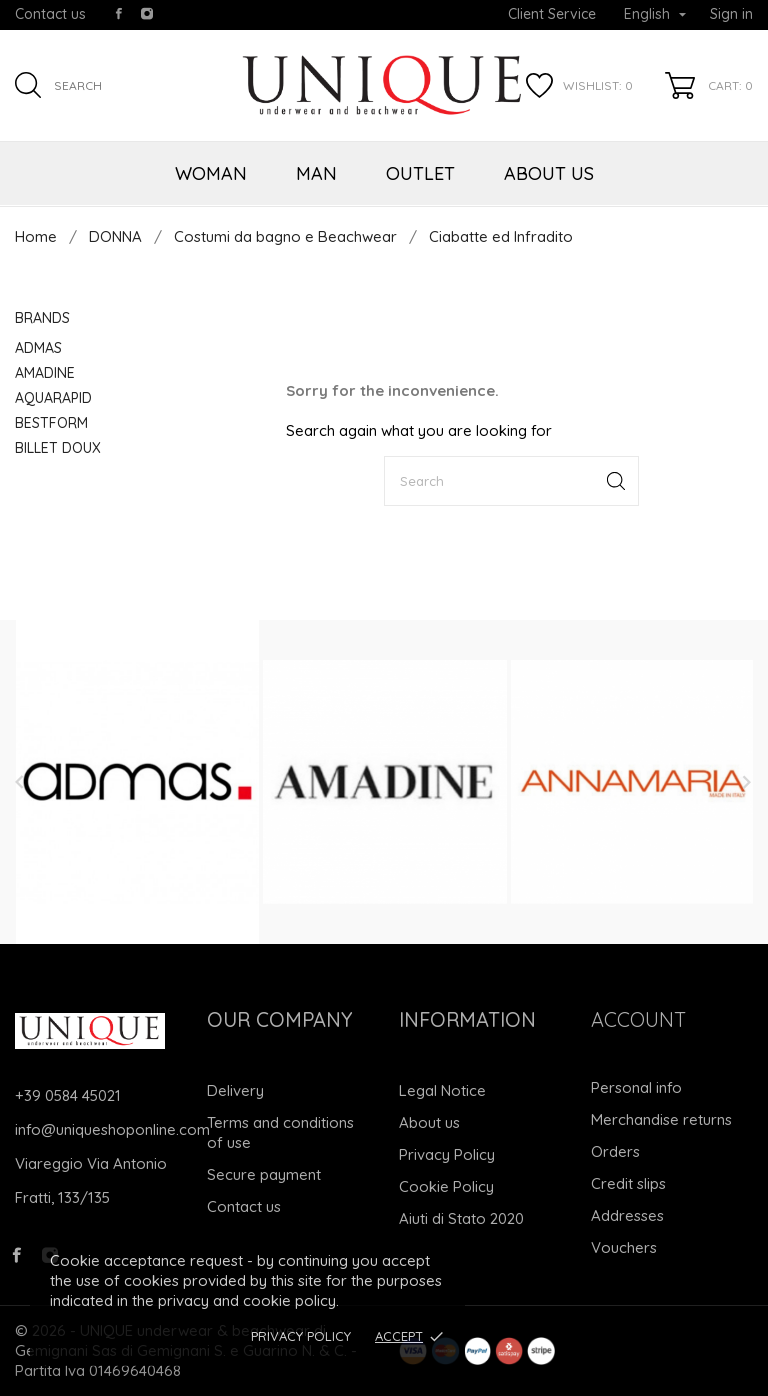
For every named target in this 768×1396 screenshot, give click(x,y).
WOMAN (211, 173)
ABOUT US (549, 173)
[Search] (511, 481)
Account (638, 1019)
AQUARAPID (53, 398)
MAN (316, 173)
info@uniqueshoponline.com (112, 1129)
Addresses (627, 1215)
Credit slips (628, 1183)
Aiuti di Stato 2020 (461, 1218)
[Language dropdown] (655, 15)
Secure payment (264, 1174)
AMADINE (45, 373)
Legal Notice (442, 1090)
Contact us (50, 14)
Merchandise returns (661, 1119)
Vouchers (624, 1247)
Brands (42, 318)
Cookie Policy (446, 1186)
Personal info (636, 1087)
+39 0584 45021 (68, 1095)
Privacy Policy (301, 1336)
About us (429, 1122)
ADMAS (38, 348)
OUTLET (420, 173)
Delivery (235, 1090)
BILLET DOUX (58, 448)
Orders (615, 1151)
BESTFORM (51, 423)
